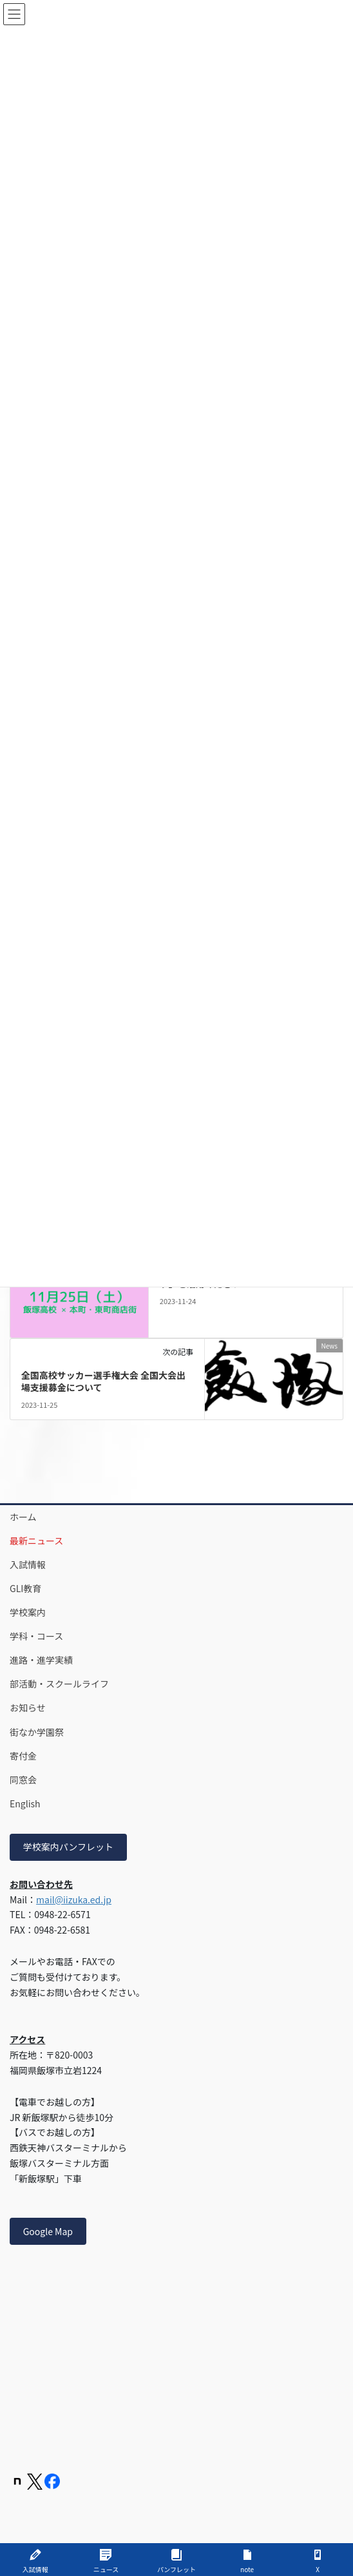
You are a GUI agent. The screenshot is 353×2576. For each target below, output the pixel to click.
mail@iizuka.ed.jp (73, 1899)
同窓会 (23, 1779)
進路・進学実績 (41, 1659)
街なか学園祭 (37, 1731)
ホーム (23, 1516)
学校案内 (28, 1612)
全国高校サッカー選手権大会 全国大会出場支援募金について (103, 1381)
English (25, 1803)
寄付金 (23, 1755)
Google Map (48, 2231)
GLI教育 (25, 1588)
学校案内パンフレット (68, 1846)
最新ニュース (36, 1540)
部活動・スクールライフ (59, 1683)
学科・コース (36, 1635)
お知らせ (28, 1707)
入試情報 (28, 1564)
